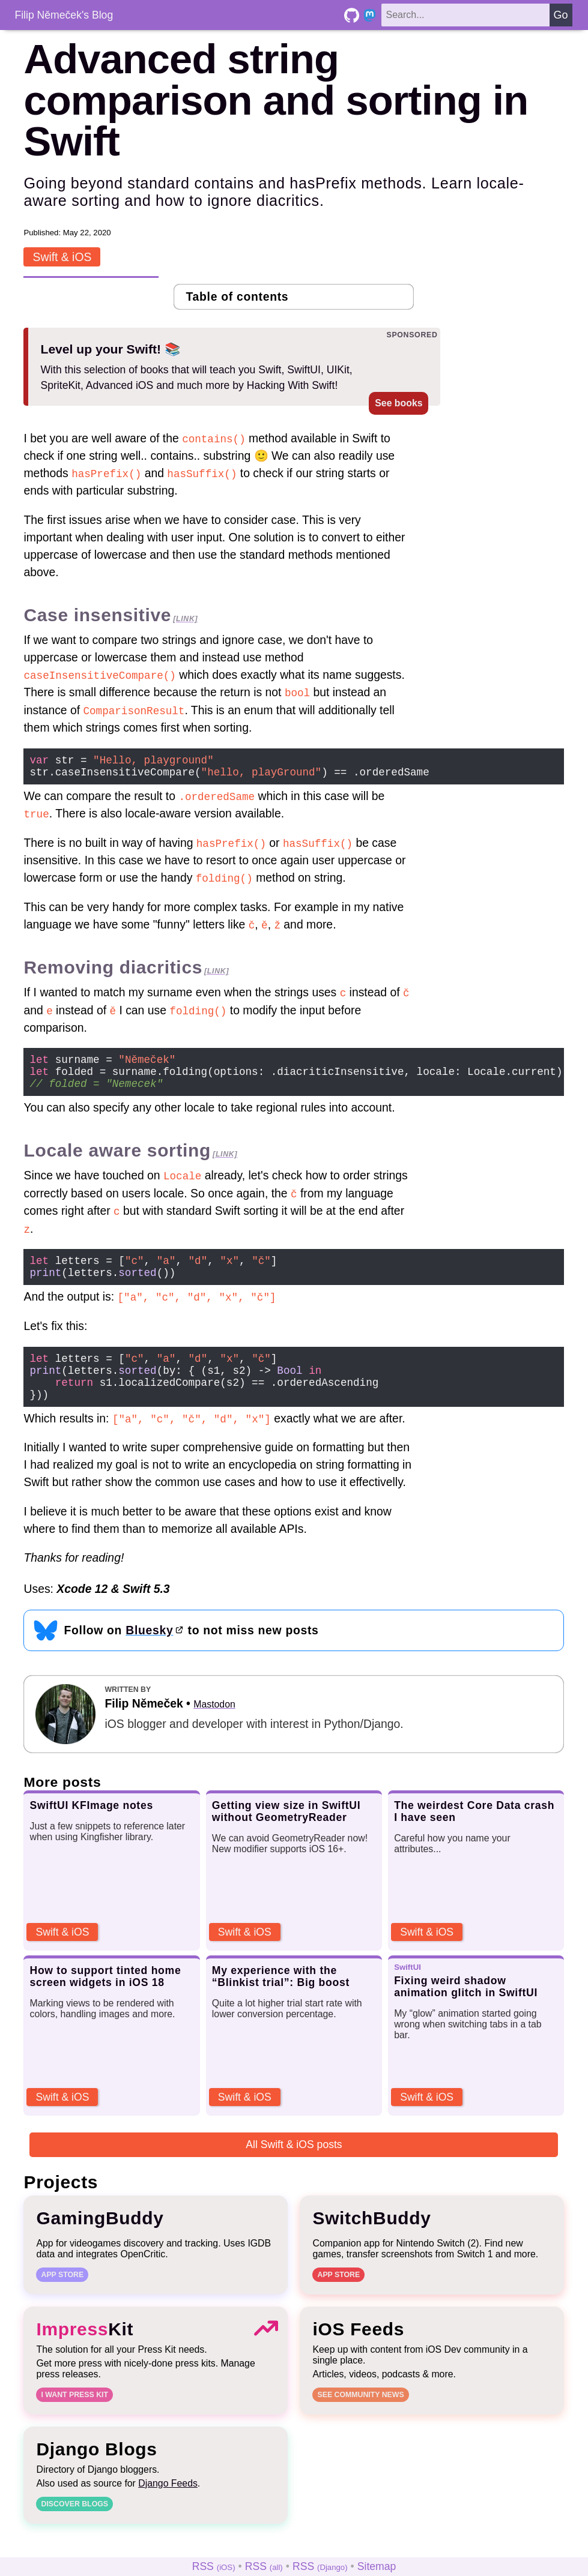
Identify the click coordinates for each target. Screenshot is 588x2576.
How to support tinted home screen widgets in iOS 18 (105, 1999)
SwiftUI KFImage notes (91, 1828)
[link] (185, 618)
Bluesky (149, 1652)
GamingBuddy (99, 2240)
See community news (360, 2417)
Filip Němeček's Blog (63, 15)
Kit (84, 2351)
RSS (213, 2566)
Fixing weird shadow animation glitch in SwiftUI (466, 2009)
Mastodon (214, 1727)
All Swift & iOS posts (294, 2167)
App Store (62, 2297)
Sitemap (376, 2566)
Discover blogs (74, 2526)
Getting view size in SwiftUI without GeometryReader (286, 1834)
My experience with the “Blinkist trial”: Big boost (281, 1999)
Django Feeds (168, 2505)
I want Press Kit (74, 2417)
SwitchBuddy (371, 2240)
